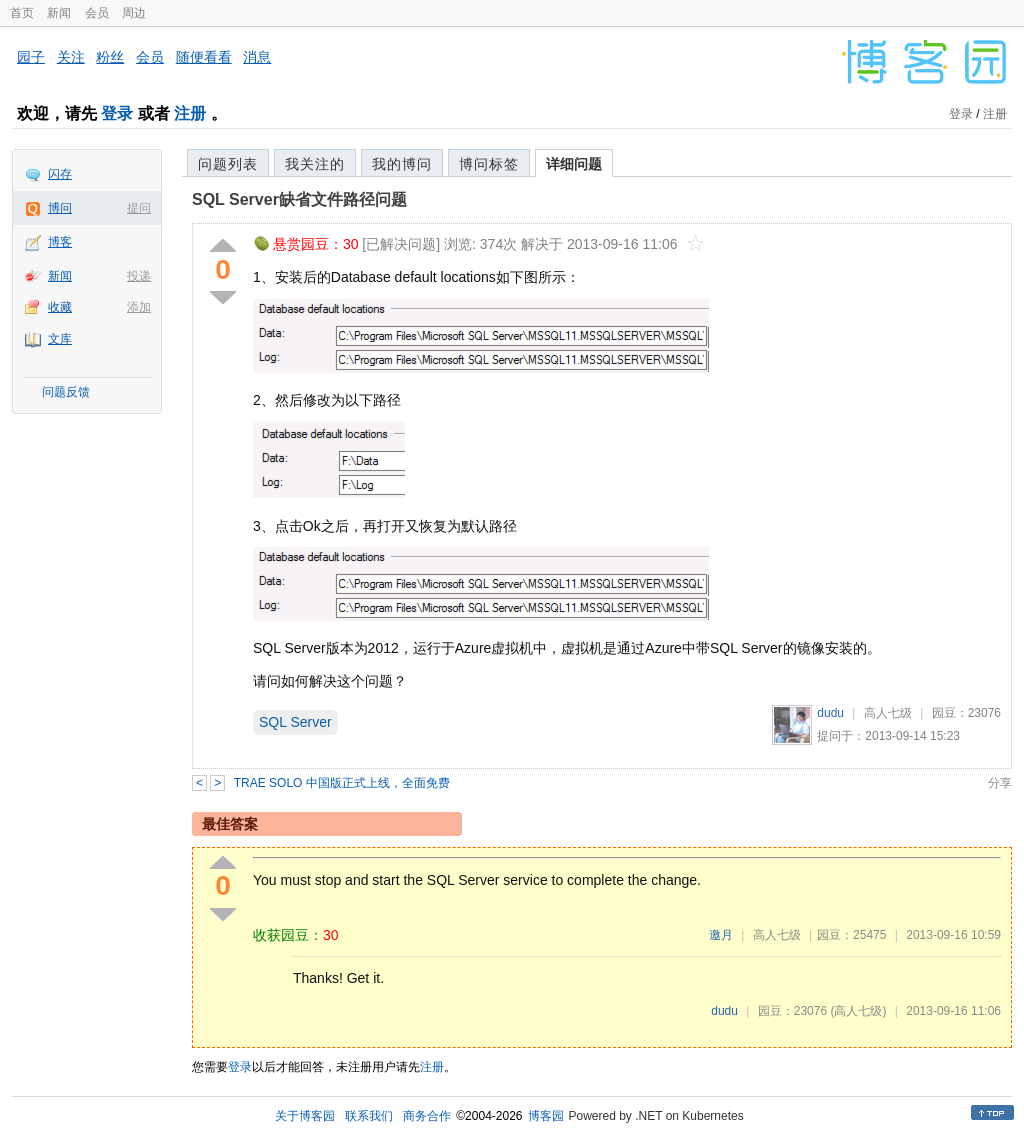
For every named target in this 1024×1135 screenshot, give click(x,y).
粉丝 (110, 57)
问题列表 (228, 164)
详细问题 (574, 164)
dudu (830, 713)
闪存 (60, 174)
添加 (139, 307)
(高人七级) (858, 1011)
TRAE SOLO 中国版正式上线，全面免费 (342, 783)
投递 (139, 276)
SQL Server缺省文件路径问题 (299, 199)
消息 (257, 57)
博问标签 (489, 164)
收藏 (60, 307)
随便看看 (204, 57)
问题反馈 (66, 392)
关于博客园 (305, 1116)
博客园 (546, 1116)
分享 (1000, 783)
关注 (71, 57)
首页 (22, 13)
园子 (31, 57)
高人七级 (888, 713)
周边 (134, 13)
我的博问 (402, 164)
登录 (117, 113)
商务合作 (427, 1116)
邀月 (721, 935)
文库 (60, 339)
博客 (60, 242)
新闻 (59, 13)
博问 (60, 208)
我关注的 (315, 164)
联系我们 (369, 1116)
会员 (97, 13)
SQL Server (295, 722)
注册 (190, 113)
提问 (139, 208)
